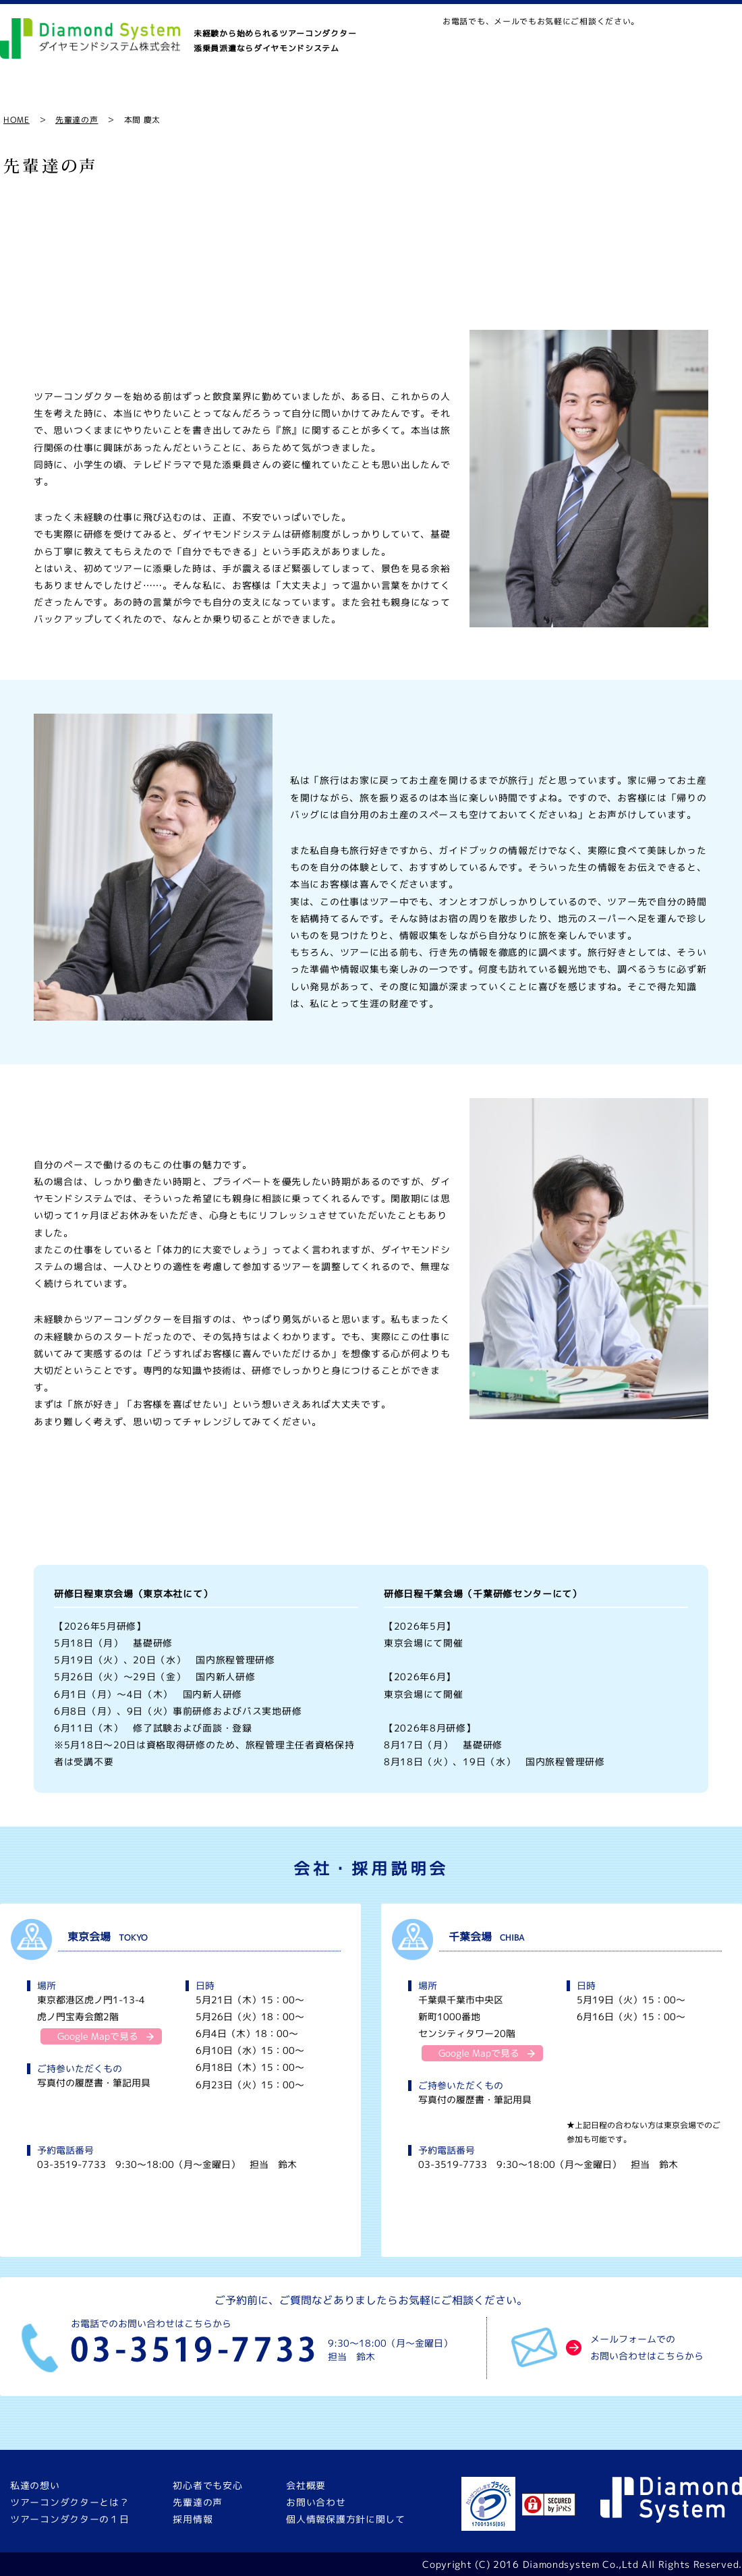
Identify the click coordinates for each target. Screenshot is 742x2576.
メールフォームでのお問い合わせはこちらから (647, 2347)
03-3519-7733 (71, 2164)
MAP (551, 44)
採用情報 (623, 95)
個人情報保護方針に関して (345, 2519)
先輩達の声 (534, 95)
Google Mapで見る (97, 2036)
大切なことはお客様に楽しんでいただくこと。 (184, 1507)
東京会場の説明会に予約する (181, 2224)
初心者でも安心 (437, 95)
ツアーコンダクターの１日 (307, 95)
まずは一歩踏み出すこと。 (371, 1507)
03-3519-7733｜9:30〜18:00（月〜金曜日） (660, 44)
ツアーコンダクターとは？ (158, 95)
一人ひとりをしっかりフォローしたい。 (557, 1507)
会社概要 (707, 95)
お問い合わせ (483, 44)
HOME (16, 119)
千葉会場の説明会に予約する (562, 2224)
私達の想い (40, 95)
